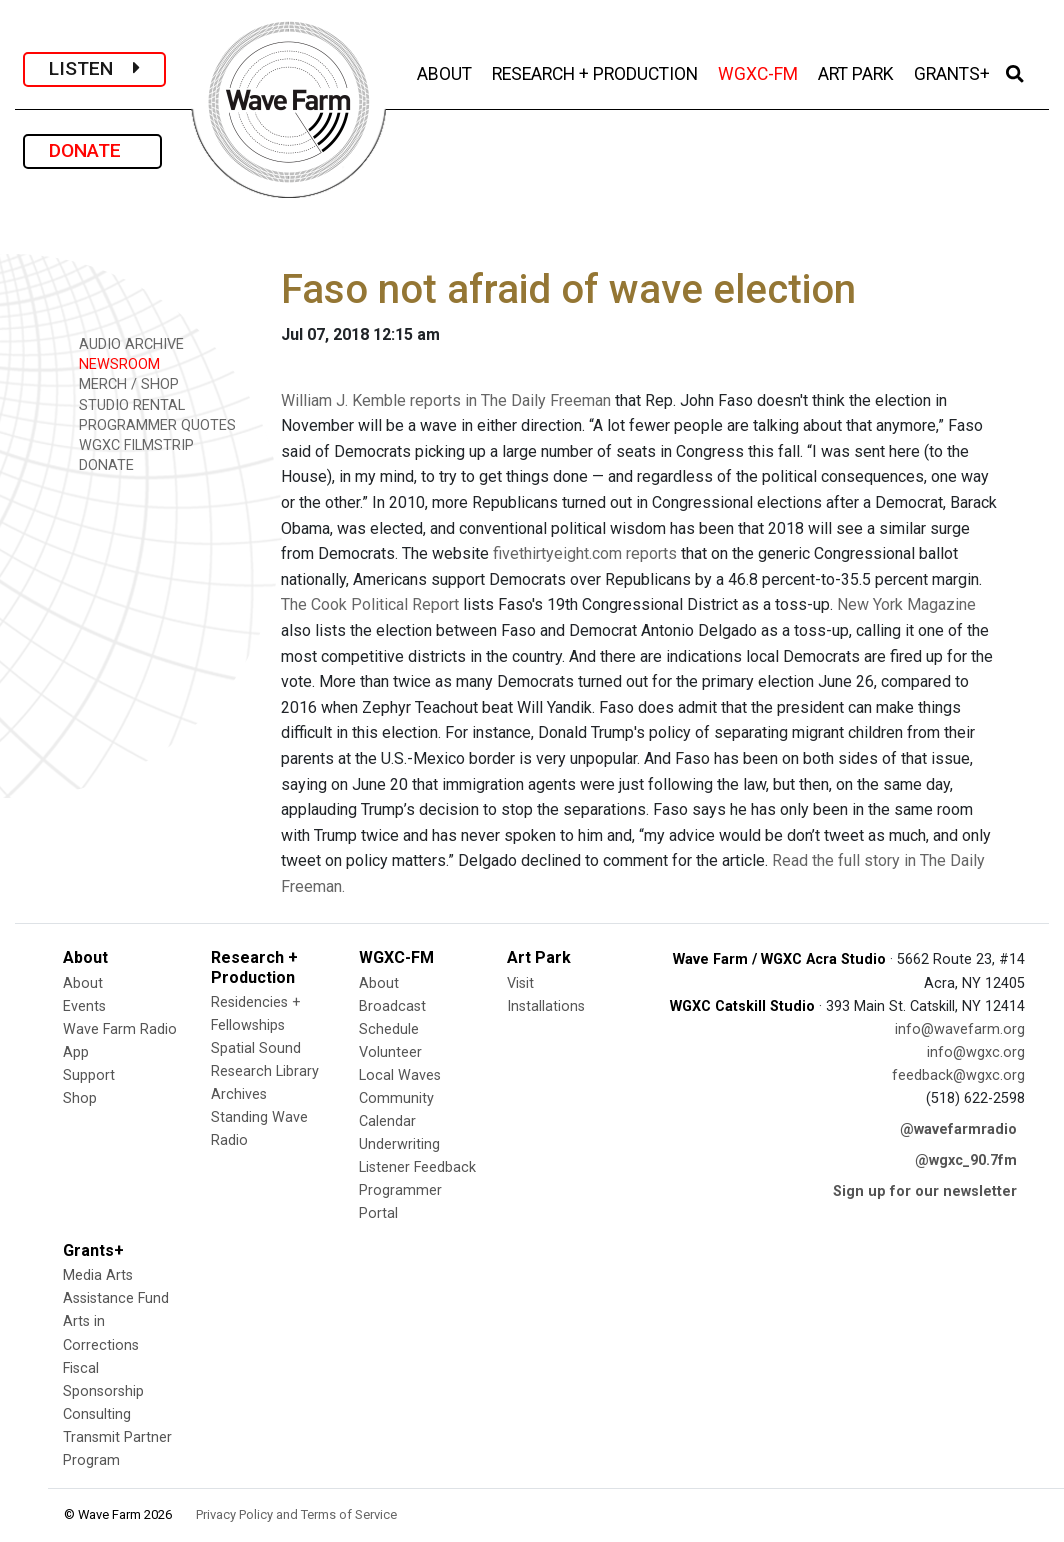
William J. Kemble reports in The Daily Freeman (446, 400)
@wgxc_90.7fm (966, 1160)
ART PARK (858, 71)
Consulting (97, 1414)
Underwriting (399, 1144)
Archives (239, 1094)
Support (89, 1075)
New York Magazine (906, 604)
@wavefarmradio (958, 1129)
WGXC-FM (760, 71)
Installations (546, 1006)
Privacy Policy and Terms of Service (296, 1514)
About (83, 983)
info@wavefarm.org (960, 1029)
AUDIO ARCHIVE (124, 343)
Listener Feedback (417, 1167)
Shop (80, 1098)
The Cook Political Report (370, 604)
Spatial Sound (256, 1048)
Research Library (265, 1071)
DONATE (92, 150)
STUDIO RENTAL (125, 404)
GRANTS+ (954, 71)
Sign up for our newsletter (925, 1191)
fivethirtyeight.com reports (585, 553)
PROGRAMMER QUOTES (150, 424)
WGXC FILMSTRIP (129, 444)
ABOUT (446, 71)
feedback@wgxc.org (958, 1075)
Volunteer (390, 1052)
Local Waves (400, 1075)
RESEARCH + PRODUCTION (597, 71)
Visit (520, 983)
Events (84, 1006)
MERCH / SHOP (122, 383)
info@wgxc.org (976, 1052)
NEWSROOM (112, 363)
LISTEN (94, 68)
